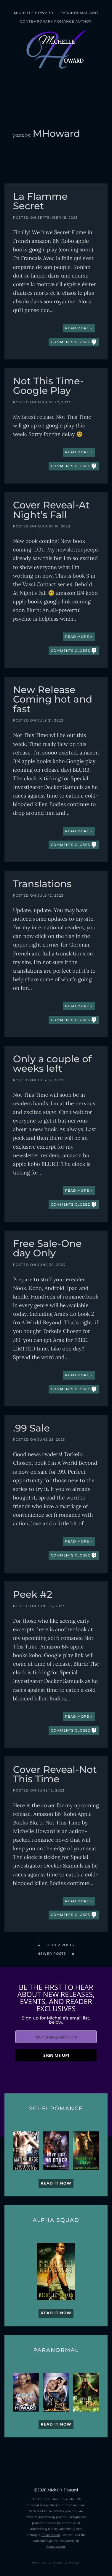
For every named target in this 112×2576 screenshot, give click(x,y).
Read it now (56, 2183)
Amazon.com (50, 2535)
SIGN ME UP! (56, 2055)
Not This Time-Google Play (48, 387)
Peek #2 (32, 1595)
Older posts (60, 1945)
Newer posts (51, 1954)
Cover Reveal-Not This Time (55, 1775)
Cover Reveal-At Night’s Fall (51, 511)
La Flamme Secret (40, 202)
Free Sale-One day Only (47, 1249)
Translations (42, 884)
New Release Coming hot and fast (52, 700)
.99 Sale (31, 1429)
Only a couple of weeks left (52, 1064)
